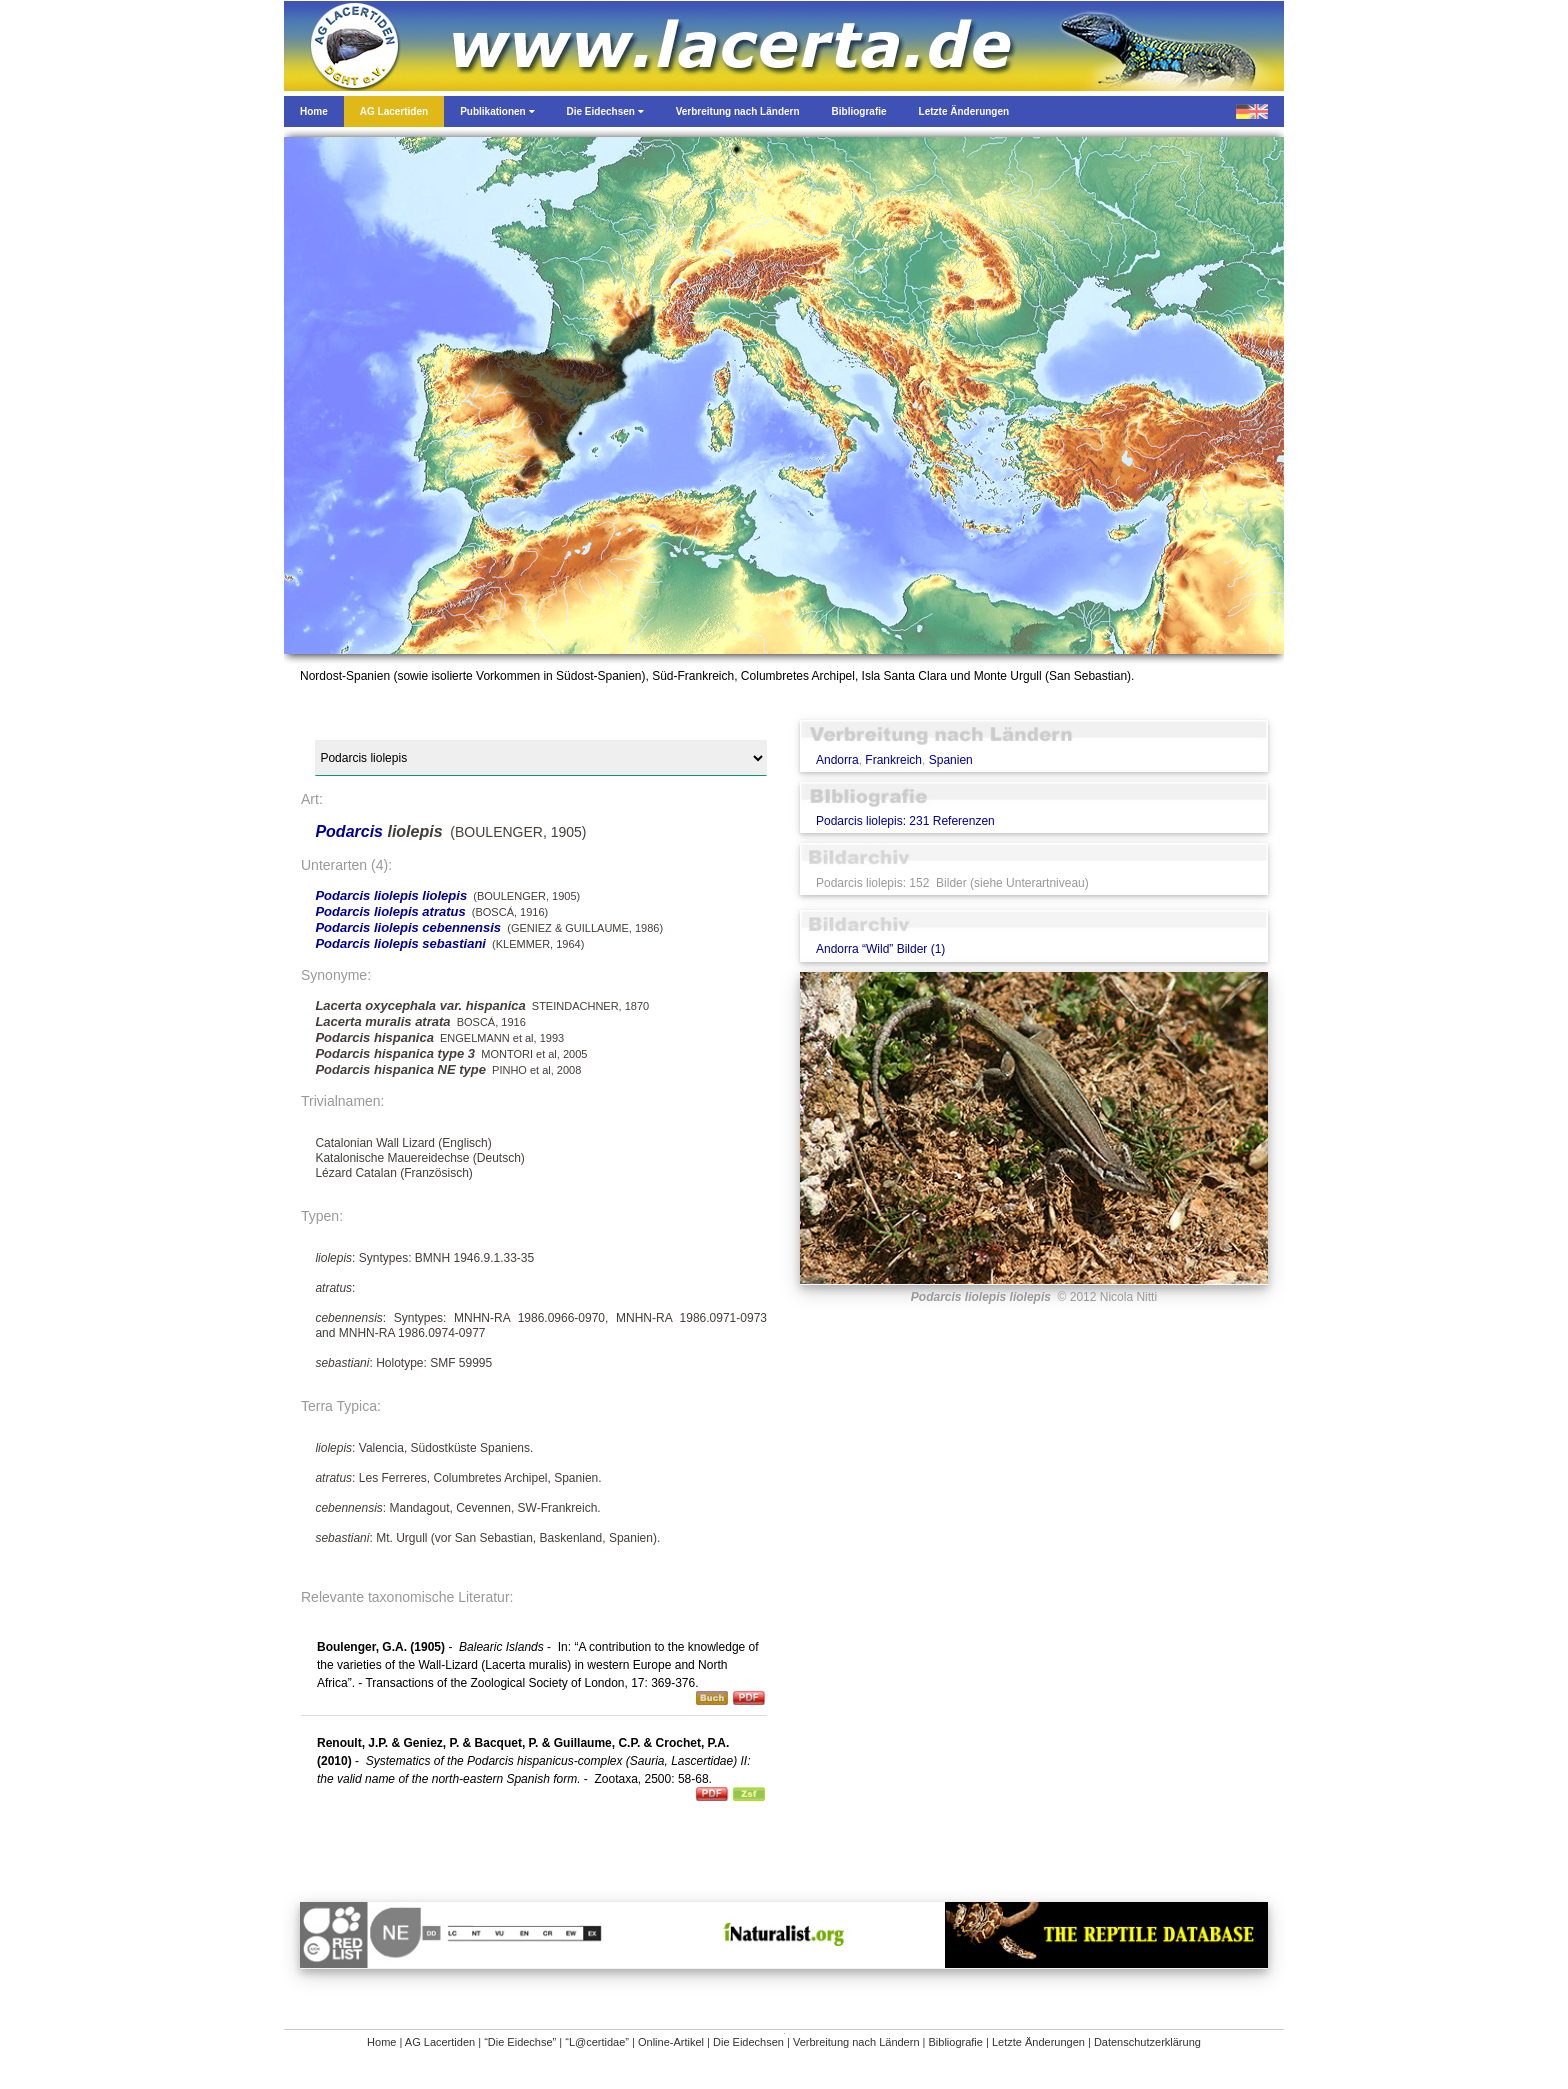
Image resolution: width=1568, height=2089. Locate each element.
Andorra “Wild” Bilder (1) (880, 949)
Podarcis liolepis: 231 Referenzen (905, 821)
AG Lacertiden (440, 2042)
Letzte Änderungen (1038, 2042)
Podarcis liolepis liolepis (391, 895)
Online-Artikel (671, 2042)
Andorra (837, 760)
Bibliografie (956, 2042)
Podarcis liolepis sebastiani (400, 943)
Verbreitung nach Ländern (856, 2042)
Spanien (951, 760)
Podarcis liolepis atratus (390, 911)
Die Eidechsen (748, 2042)
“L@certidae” (597, 2042)
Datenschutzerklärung (1147, 2042)
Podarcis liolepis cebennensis (408, 927)
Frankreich (893, 760)
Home (381, 2042)
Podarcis (351, 831)
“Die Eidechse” (520, 2042)
